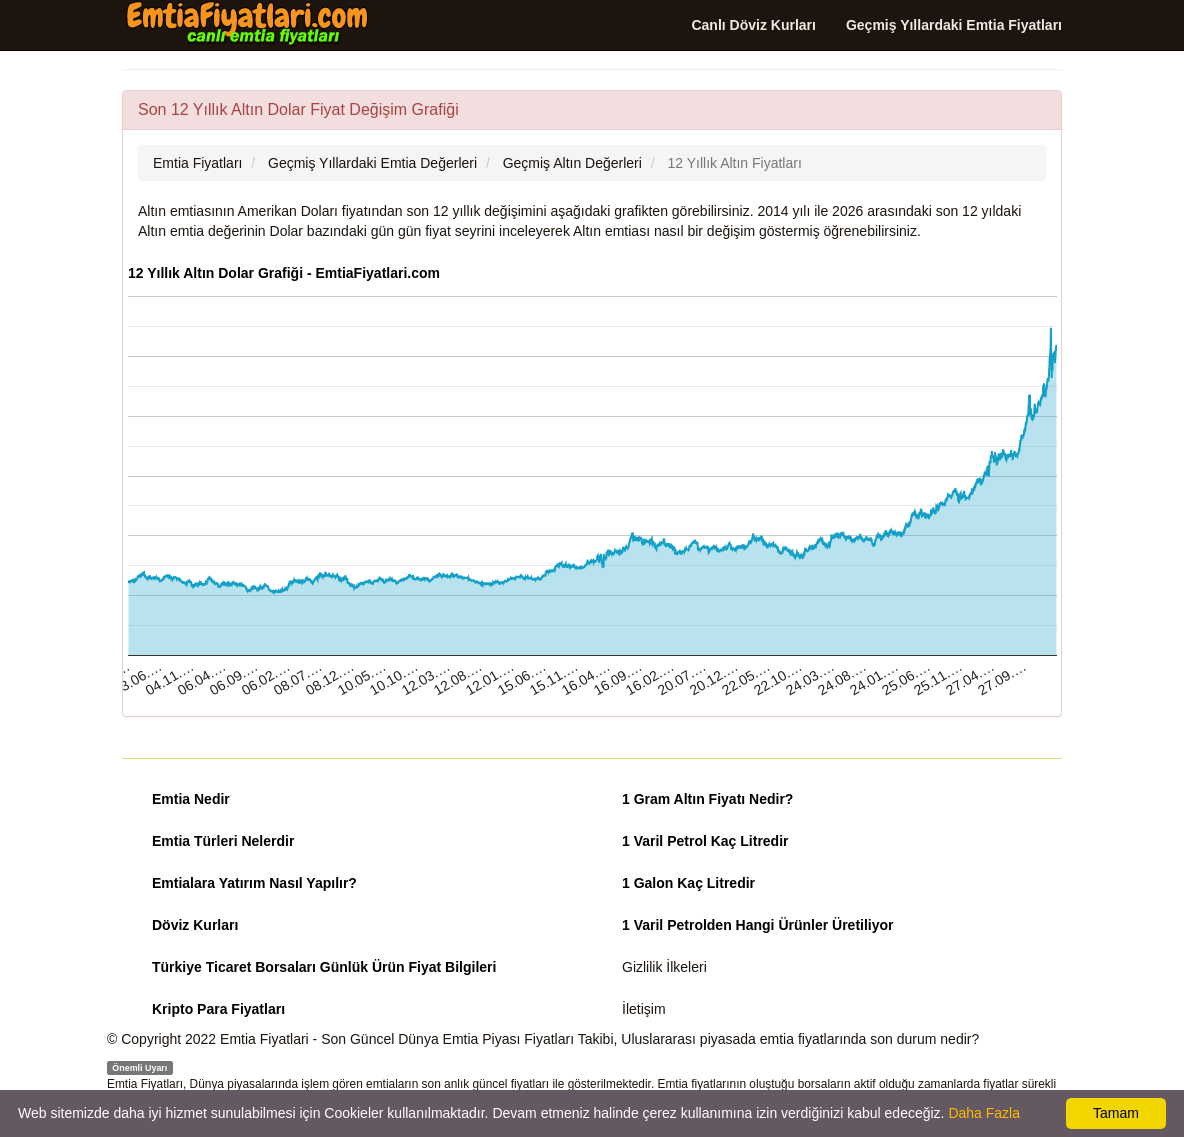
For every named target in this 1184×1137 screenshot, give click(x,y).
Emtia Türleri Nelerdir (223, 841)
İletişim (644, 1009)
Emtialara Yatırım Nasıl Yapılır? (254, 883)
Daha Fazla (984, 1113)
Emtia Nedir (191, 799)
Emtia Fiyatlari (264, 1039)
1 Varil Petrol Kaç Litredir (705, 841)
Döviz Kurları (195, 925)
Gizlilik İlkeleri (664, 967)
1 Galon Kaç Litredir (688, 883)
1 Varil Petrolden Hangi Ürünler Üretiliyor (758, 925)
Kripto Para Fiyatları (218, 1009)
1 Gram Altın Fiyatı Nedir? (707, 799)
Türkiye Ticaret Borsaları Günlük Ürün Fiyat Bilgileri (324, 967)
